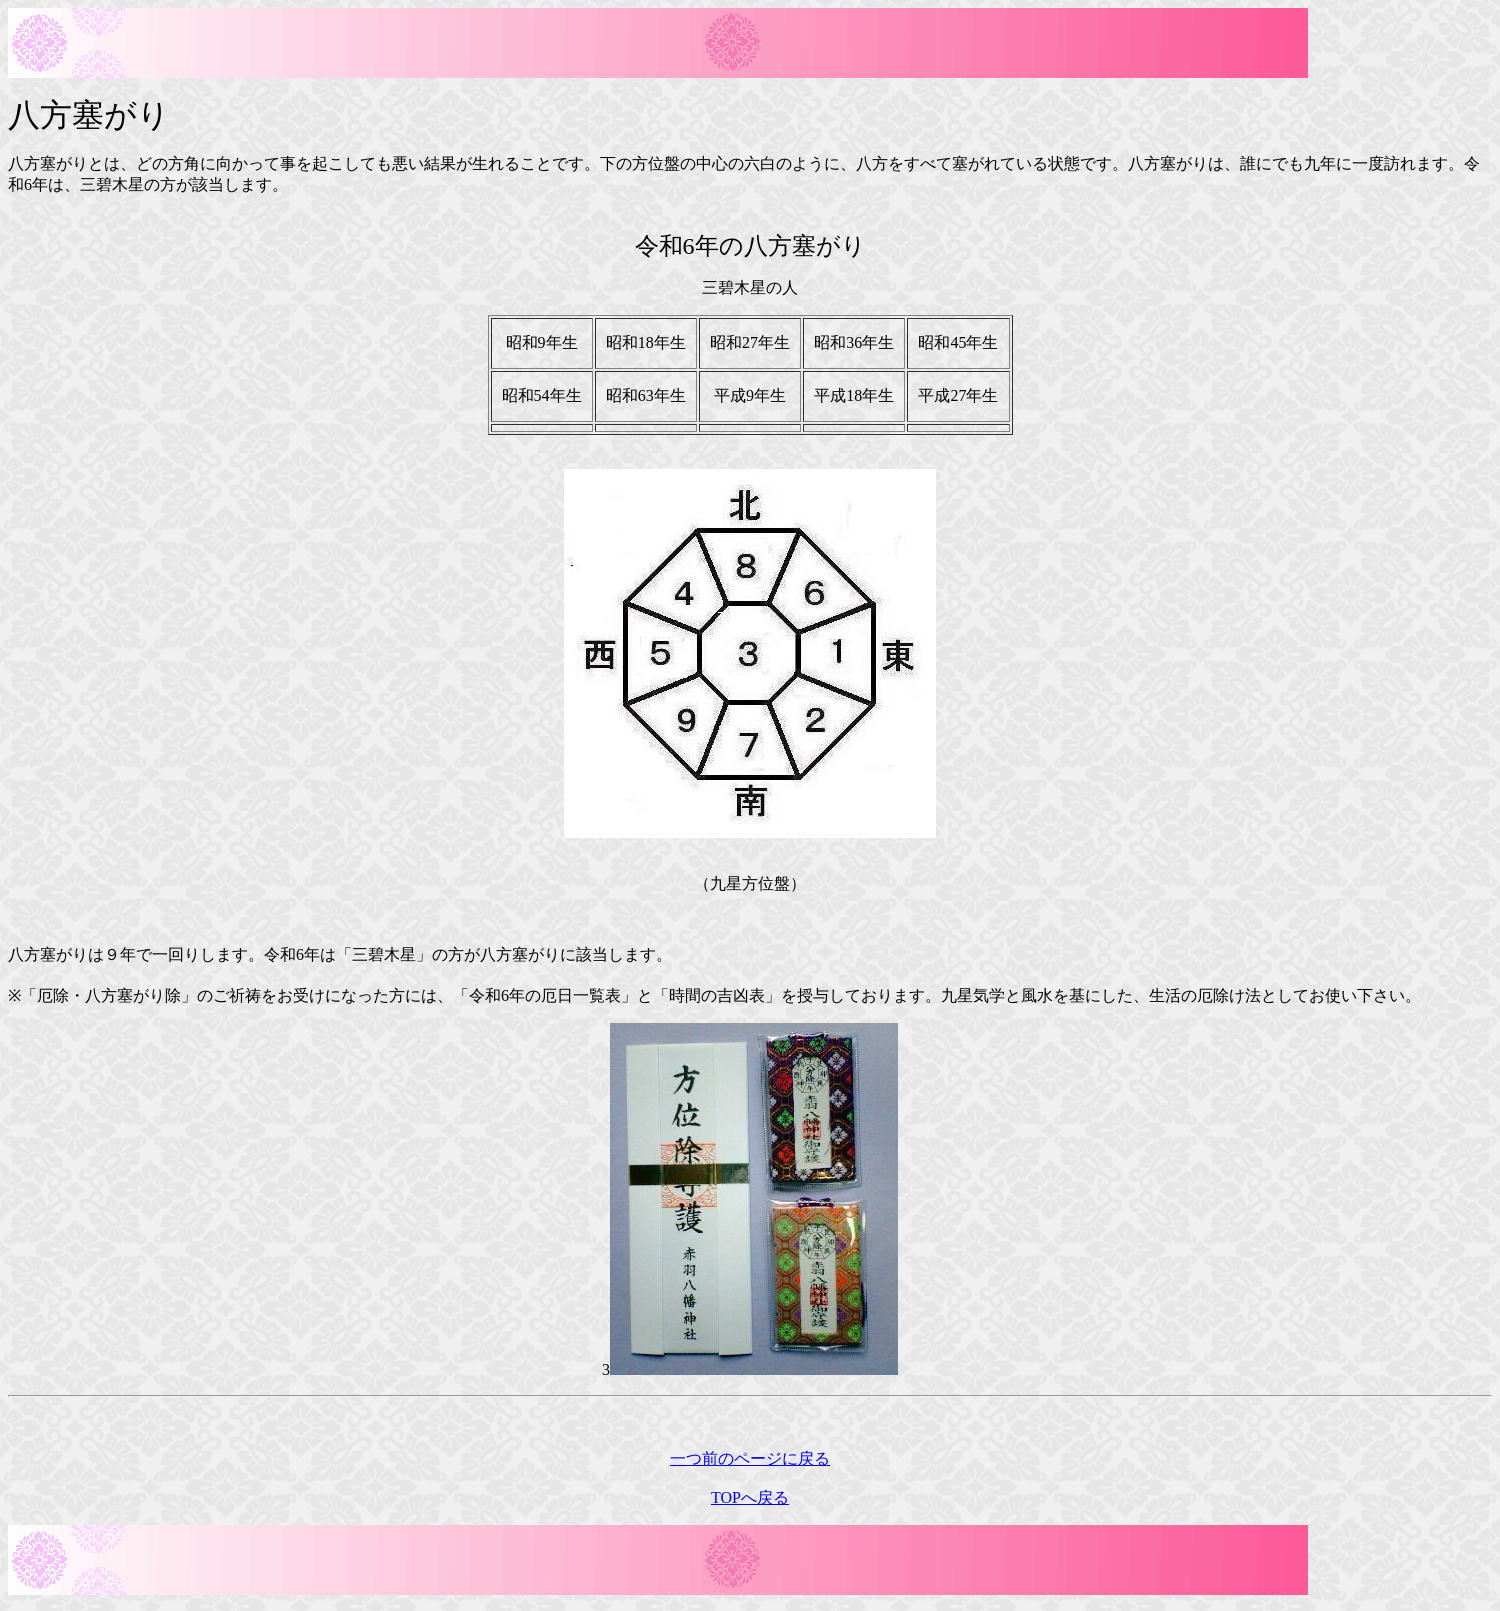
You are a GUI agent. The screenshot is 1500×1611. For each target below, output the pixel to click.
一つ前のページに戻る (750, 1458)
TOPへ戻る (750, 1497)
